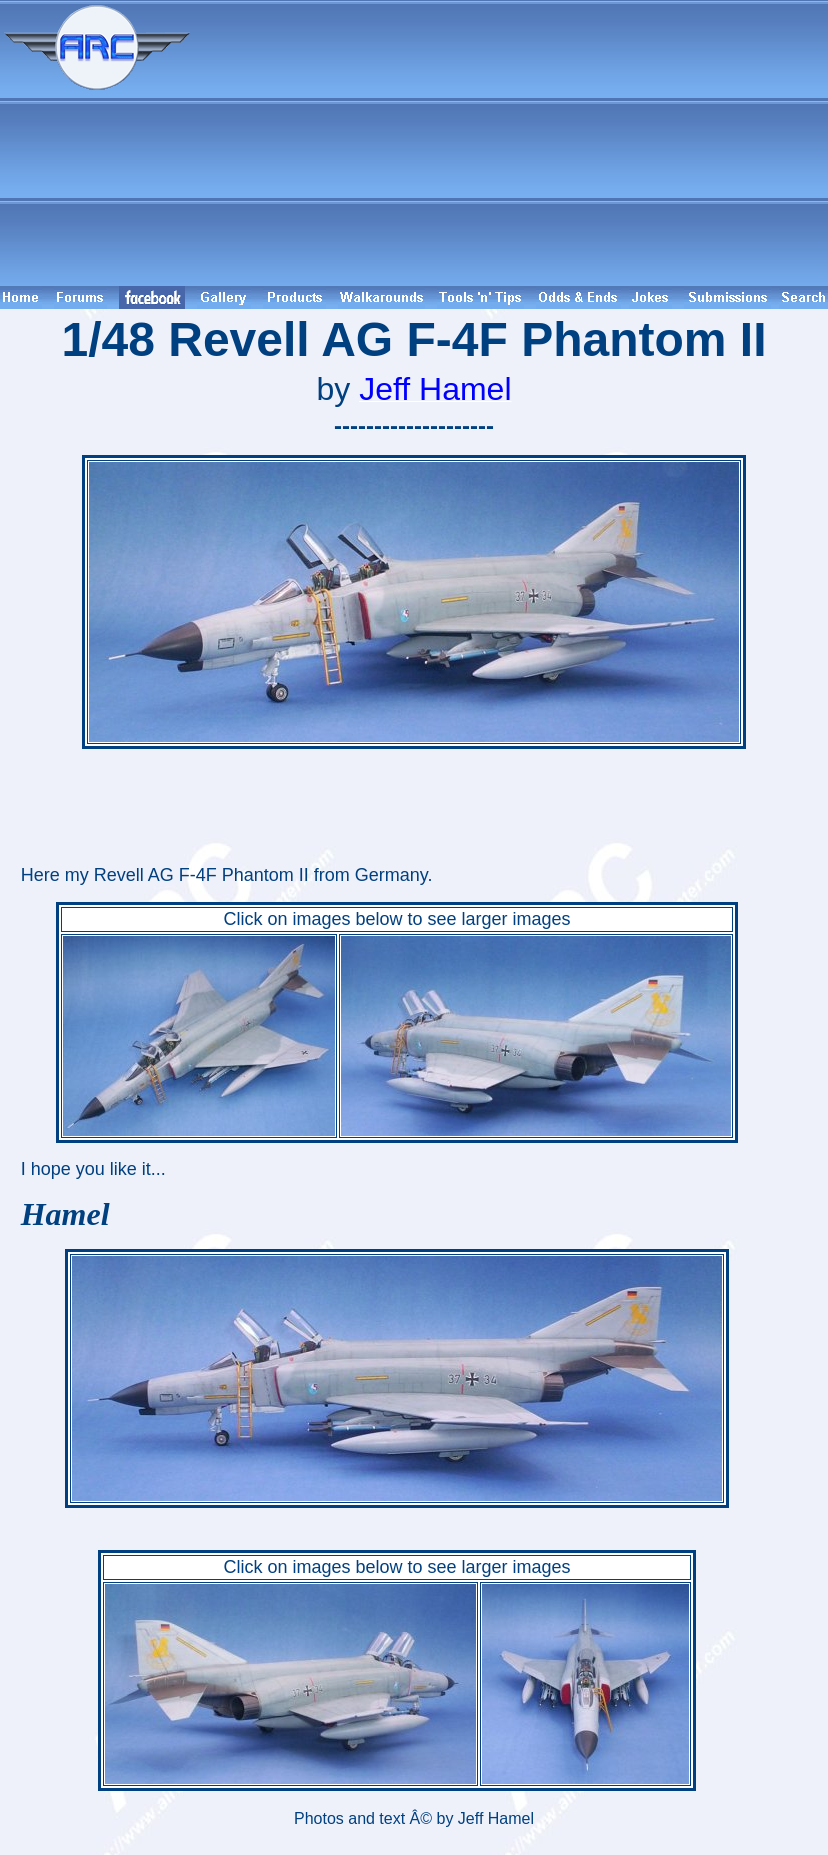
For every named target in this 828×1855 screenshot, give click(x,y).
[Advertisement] (512, 143)
